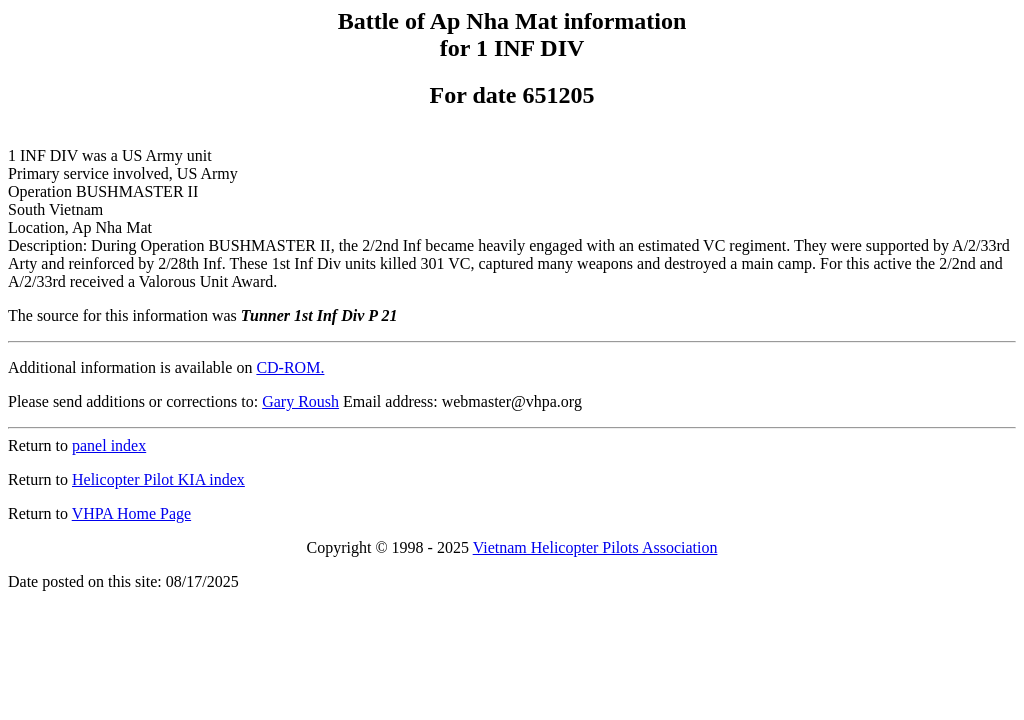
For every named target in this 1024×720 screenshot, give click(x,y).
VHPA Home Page (131, 513)
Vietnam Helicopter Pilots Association (595, 547)
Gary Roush (300, 401)
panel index (109, 445)
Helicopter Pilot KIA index (158, 479)
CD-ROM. (290, 367)
